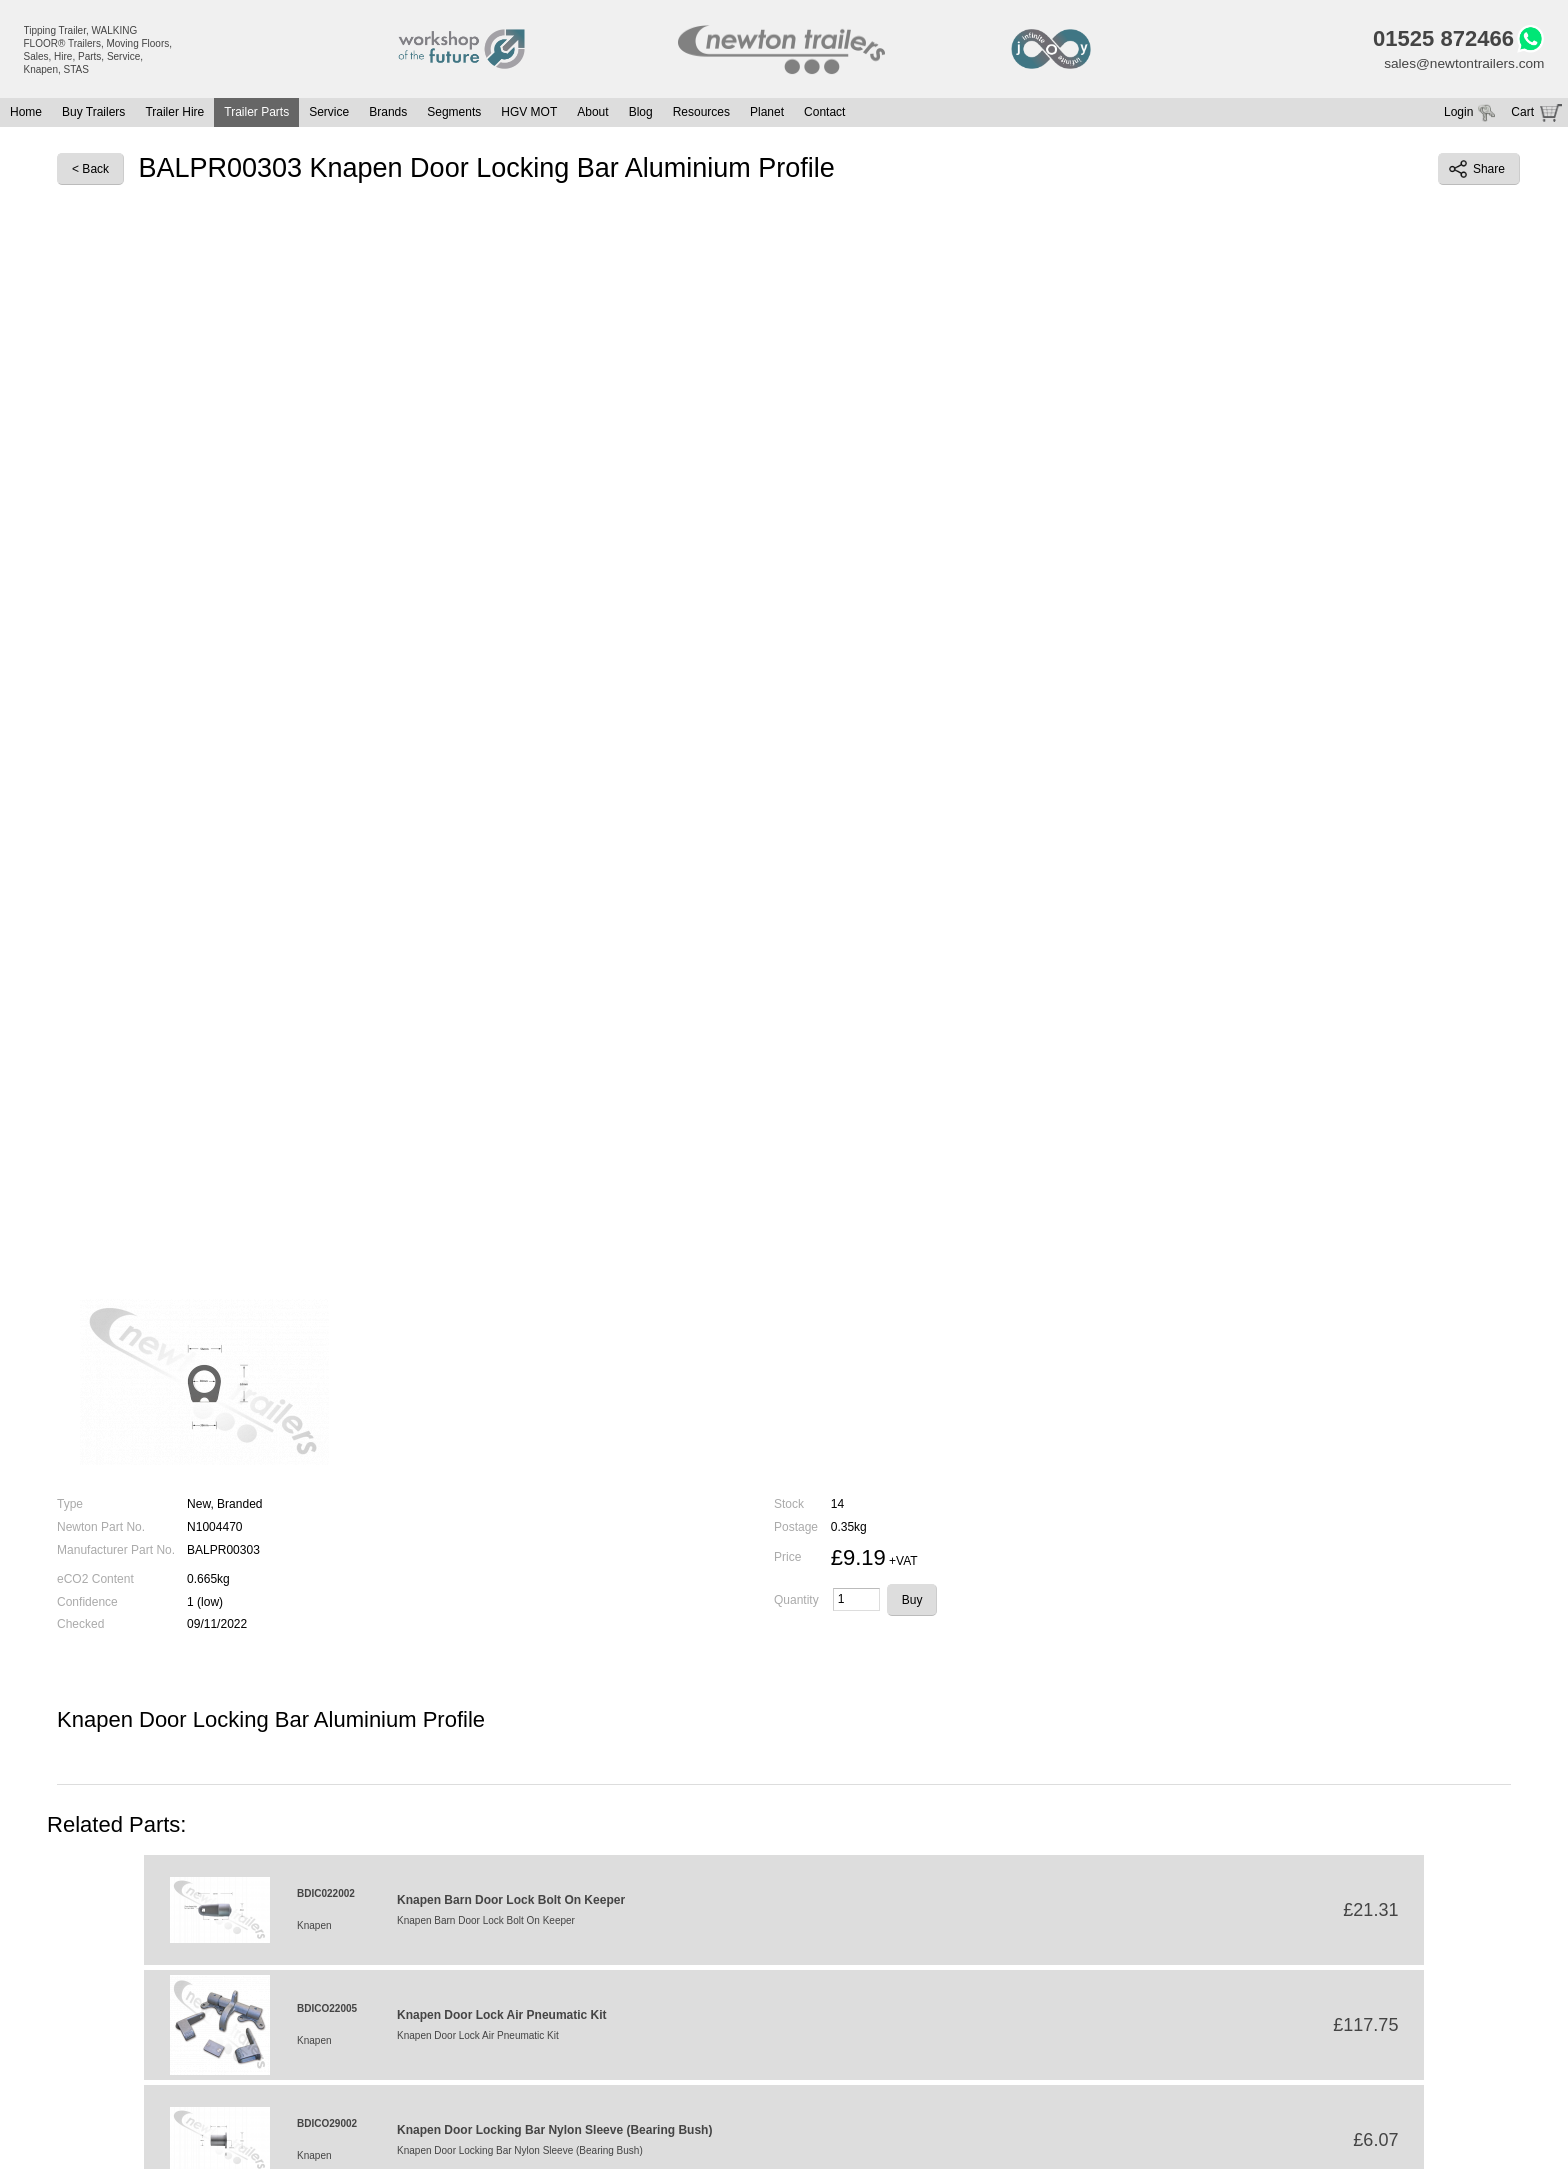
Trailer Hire (174, 114)
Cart (1522, 114)
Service (329, 114)
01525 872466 (1439, 40)
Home (26, 114)
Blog (641, 114)
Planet (767, 114)
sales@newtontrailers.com (1462, 65)
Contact (824, 114)
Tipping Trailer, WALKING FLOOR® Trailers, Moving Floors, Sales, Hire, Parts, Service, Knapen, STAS (98, 50)
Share (1477, 171)
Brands (388, 114)
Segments (454, 114)
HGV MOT (529, 114)
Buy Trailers (93, 114)
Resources (701, 114)
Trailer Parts (256, 114)
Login (1458, 114)
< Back (90, 171)
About (592, 114)
